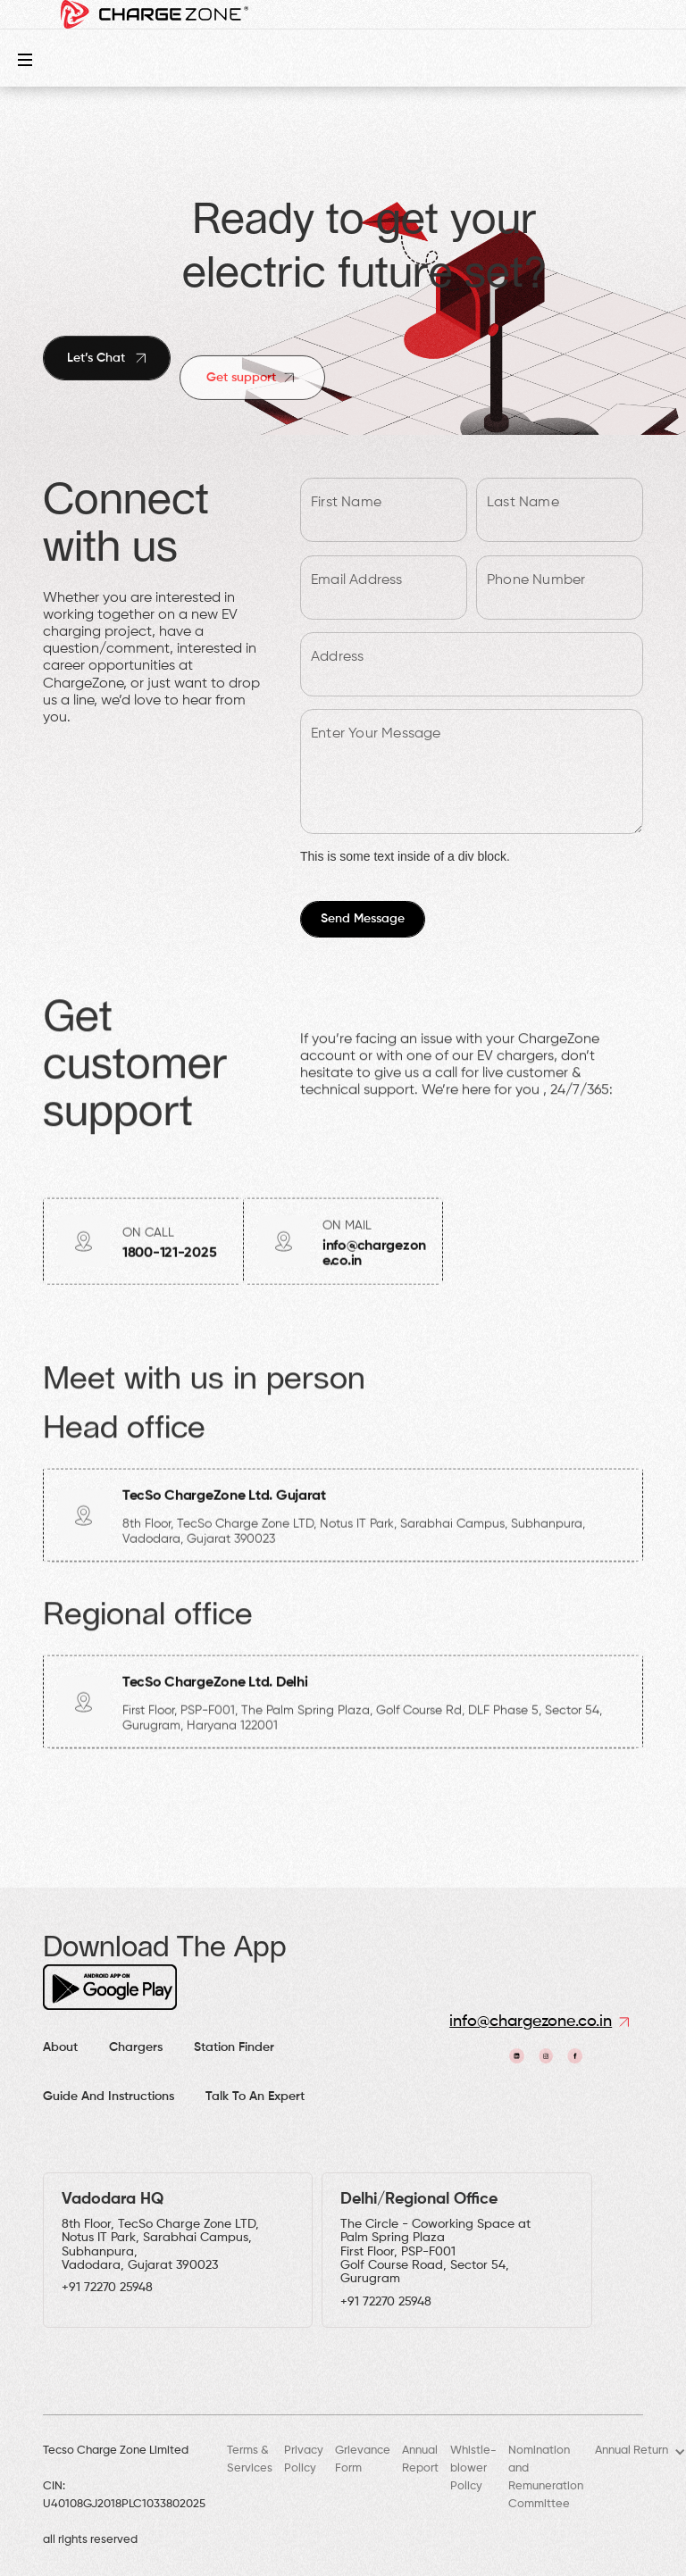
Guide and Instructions (108, 2096)
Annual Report (420, 2459)
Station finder (234, 2047)
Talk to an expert (255, 2096)
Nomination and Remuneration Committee (545, 2477)
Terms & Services (249, 2459)
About (60, 2047)
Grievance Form (362, 2459)
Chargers (136, 2047)
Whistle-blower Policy (473, 2468)
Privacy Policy (303, 2459)
